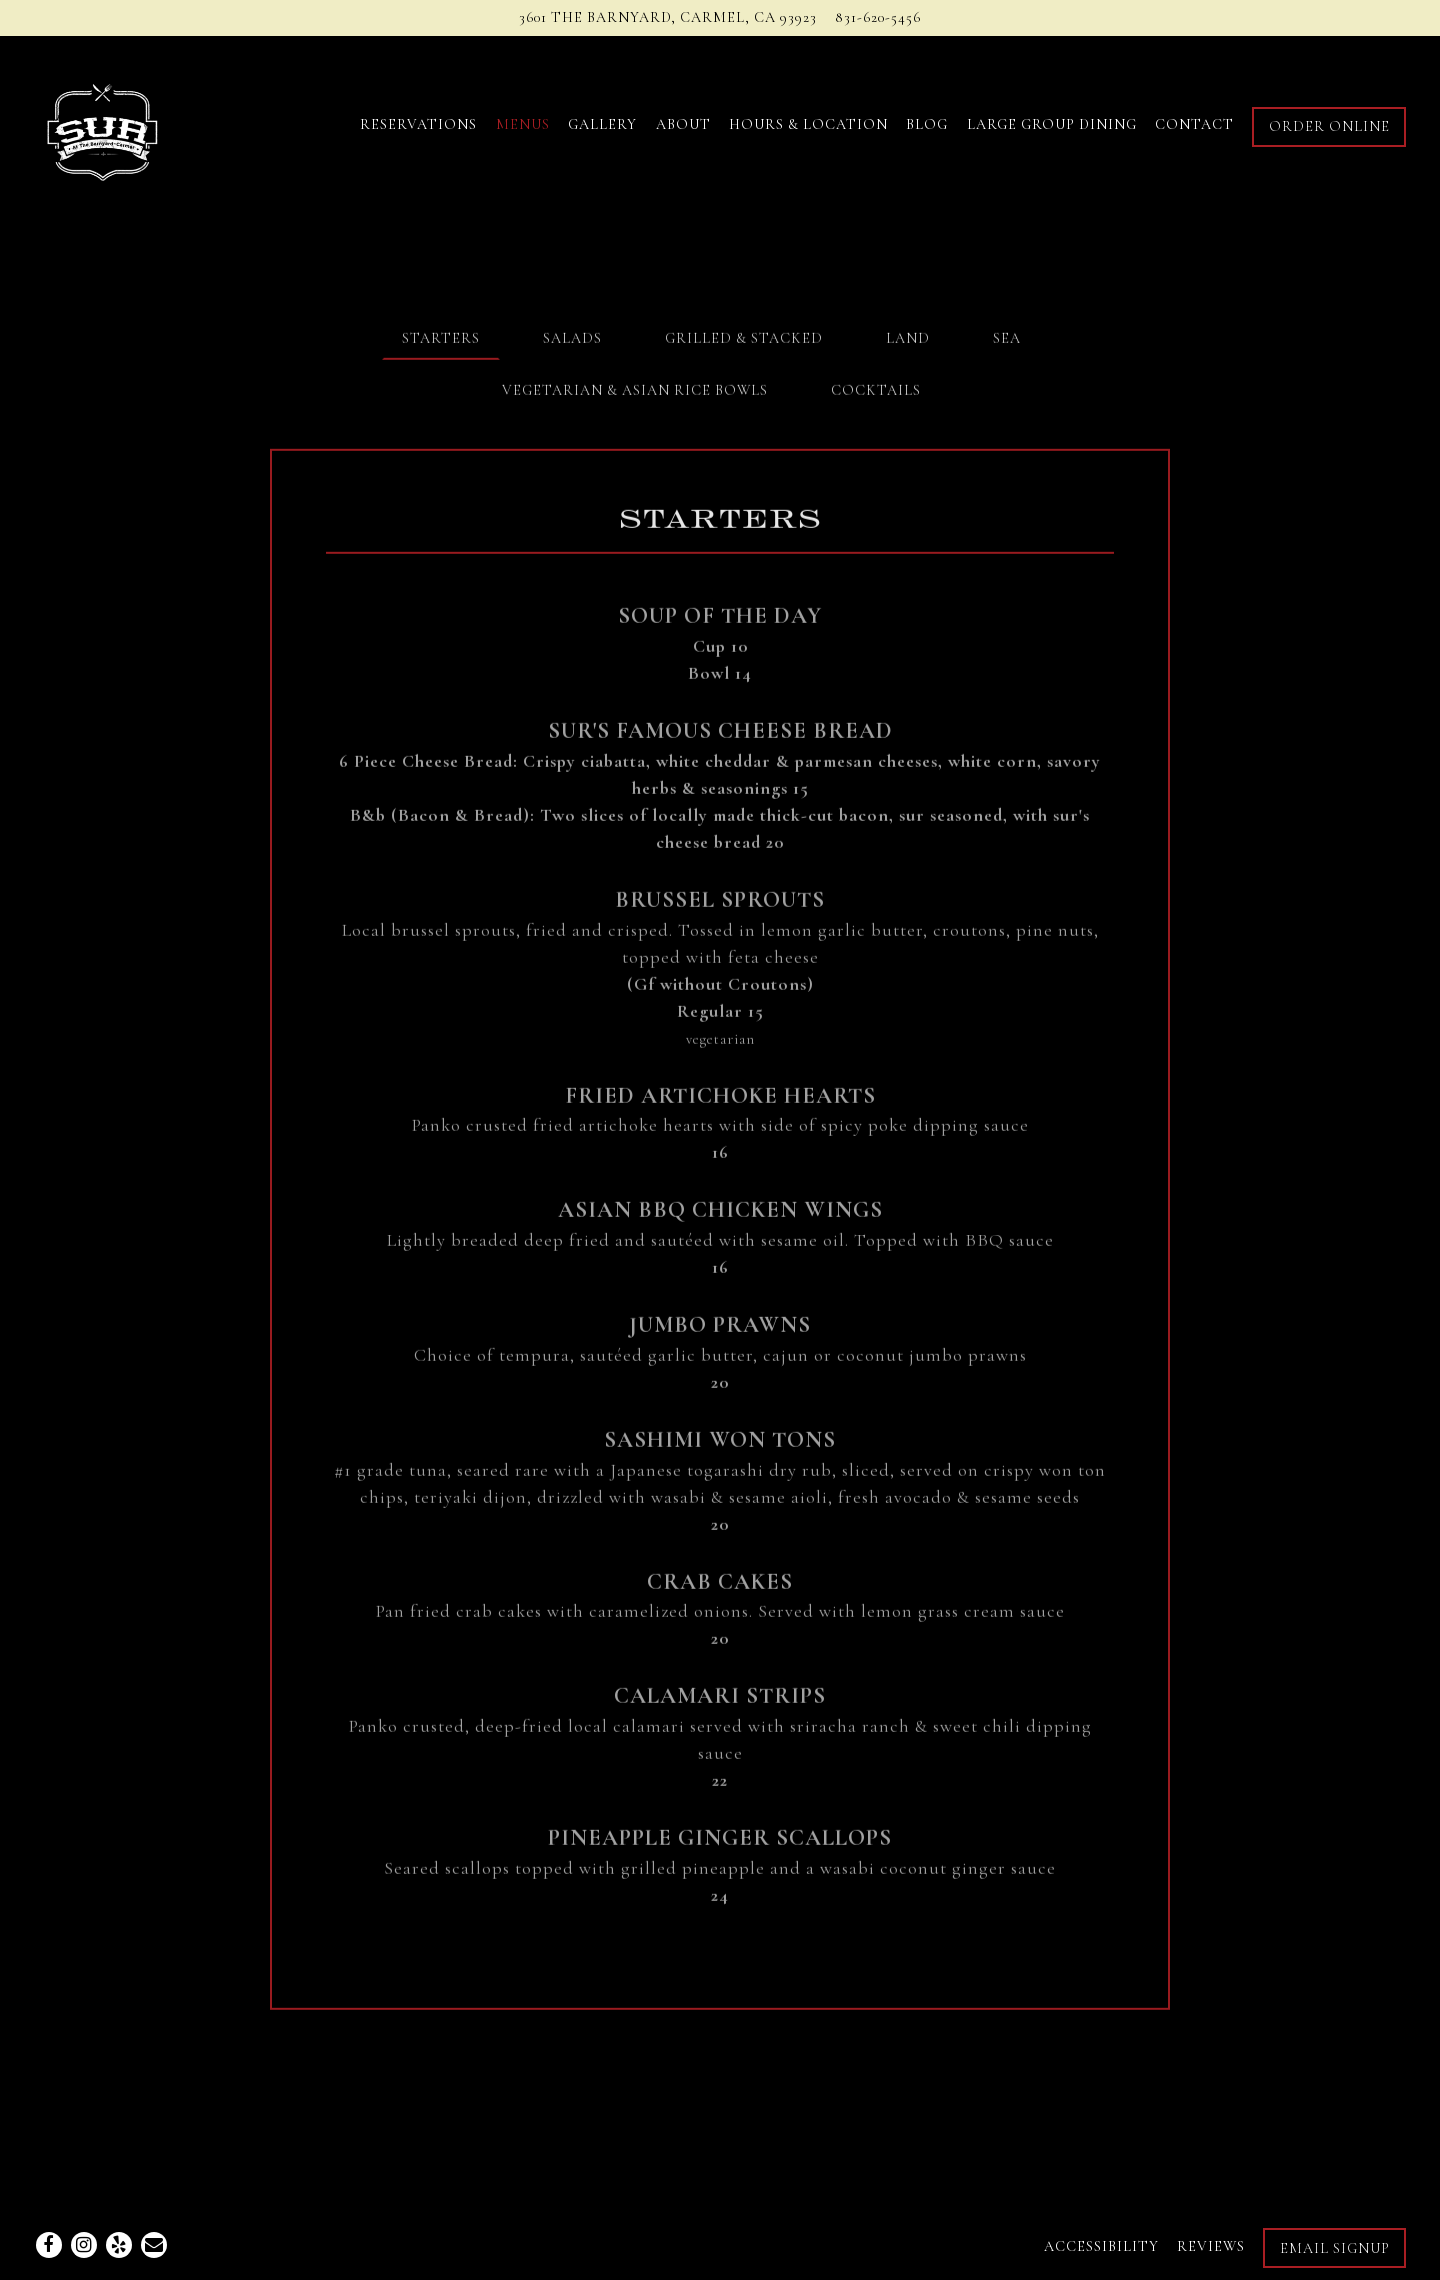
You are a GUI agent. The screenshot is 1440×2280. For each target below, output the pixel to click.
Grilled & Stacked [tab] (744, 341)
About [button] (683, 124)
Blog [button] (927, 124)
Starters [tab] (441, 341)
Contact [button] (1194, 124)
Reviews (1211, 2246)
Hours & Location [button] (808, 124)
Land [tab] (908, 341)
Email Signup (1335, 2248)
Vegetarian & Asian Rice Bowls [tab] (635, 394)
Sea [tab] (1007, 341)
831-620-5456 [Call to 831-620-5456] (878, 17)
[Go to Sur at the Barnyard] (668, 18)
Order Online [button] (1329, 126)
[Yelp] (119, 2245)
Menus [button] (523, 124)
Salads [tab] (572, 341)
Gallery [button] (602, 124)
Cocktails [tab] (876, 394)
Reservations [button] (418, 124)
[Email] (154, 2245)
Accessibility (1101, 2246)
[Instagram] (84, 2245)
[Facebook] (49, 2245)
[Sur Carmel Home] (141, 124)
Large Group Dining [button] (1052, 124)
